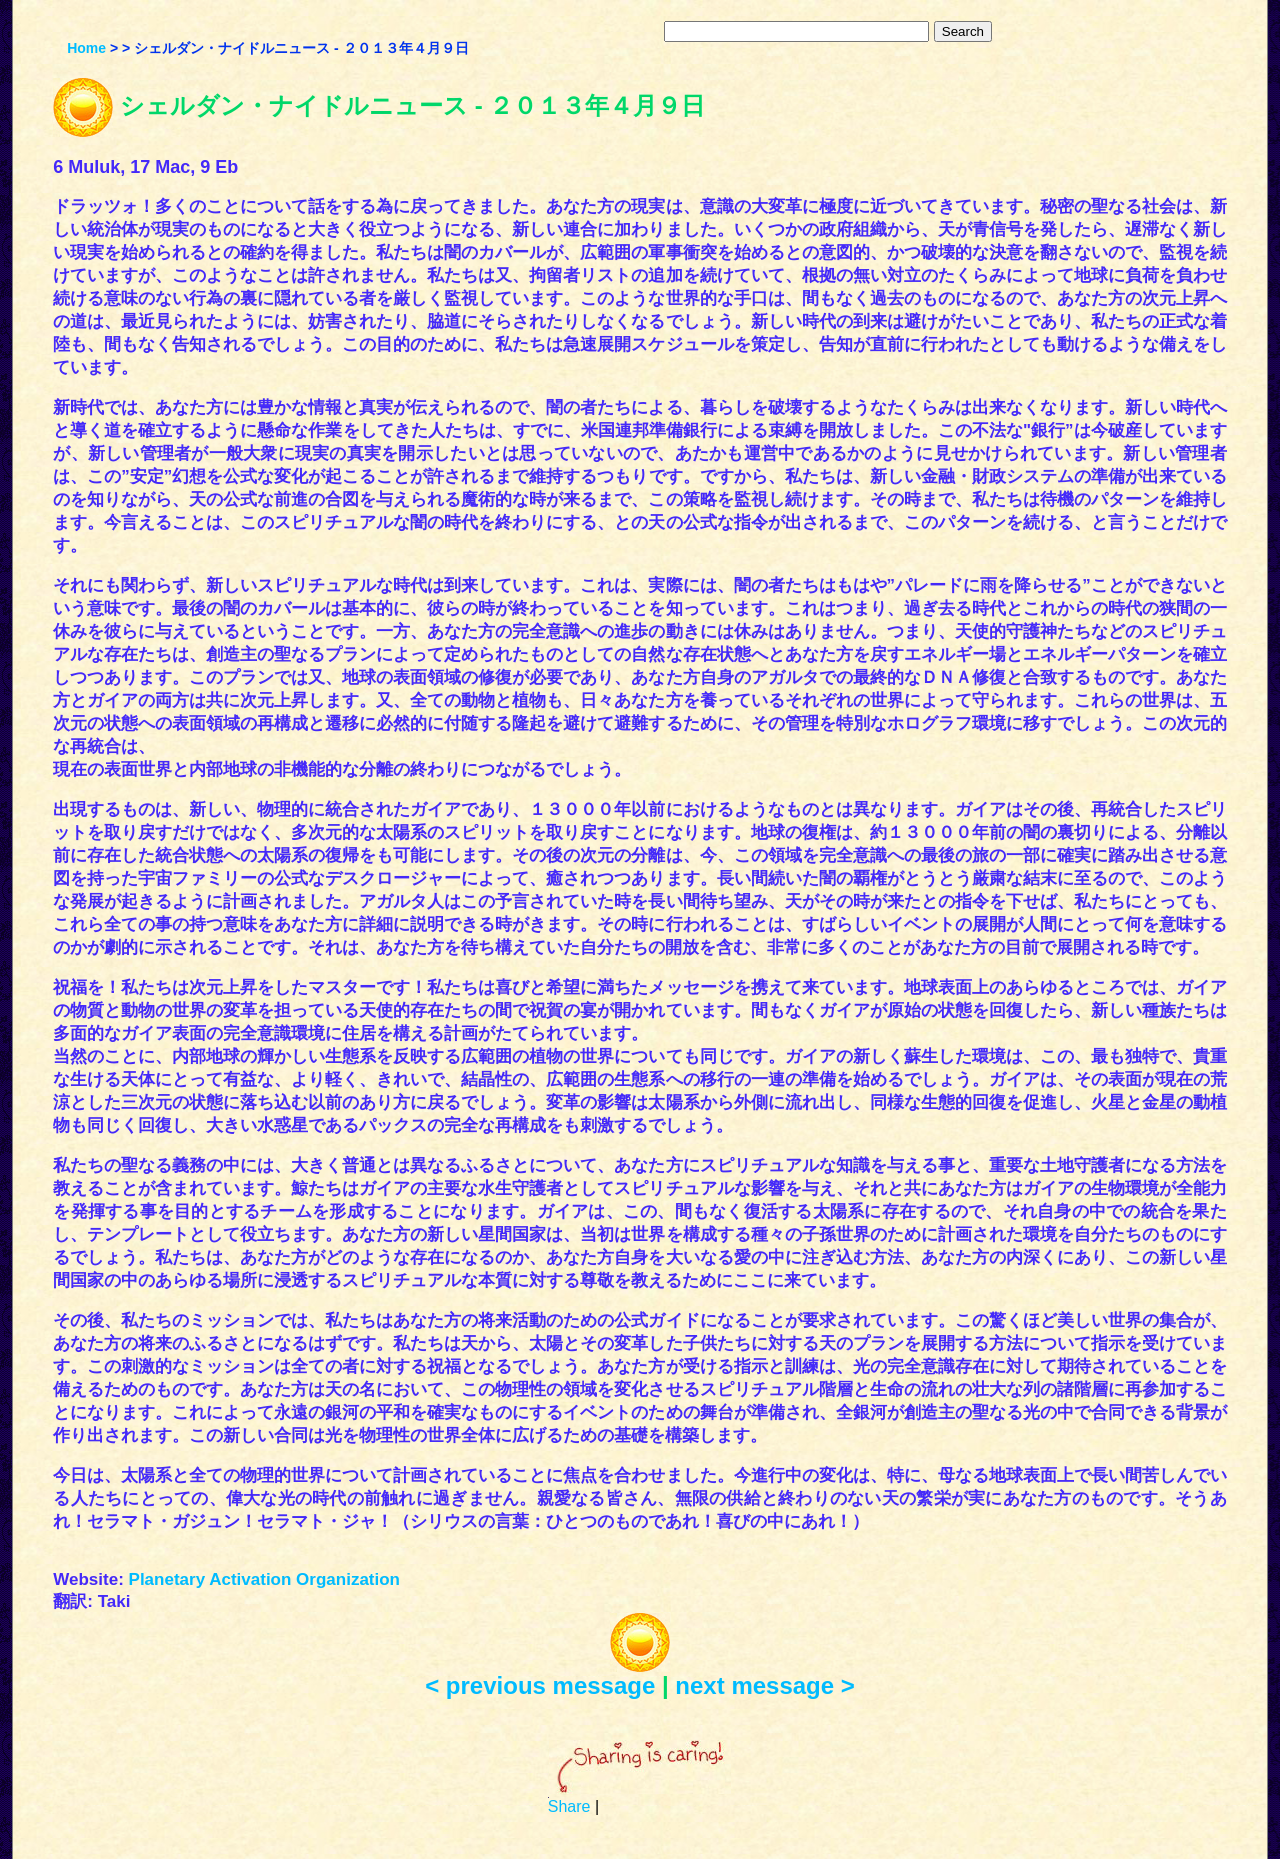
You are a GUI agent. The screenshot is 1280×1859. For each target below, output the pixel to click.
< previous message (540, 1685)
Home (86, 48)
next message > (764, 1685)
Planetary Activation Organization (264, 1579)
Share (569, 1806)
